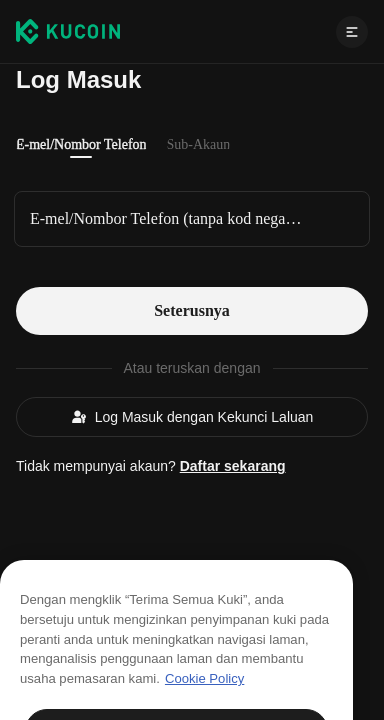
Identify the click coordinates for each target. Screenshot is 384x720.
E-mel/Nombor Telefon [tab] (81, 144)
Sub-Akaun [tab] (199, 144)
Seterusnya (192, 310)
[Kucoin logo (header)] (68, 31)
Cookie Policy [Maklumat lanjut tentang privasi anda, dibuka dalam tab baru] (204, 693)
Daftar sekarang (233, 466)
